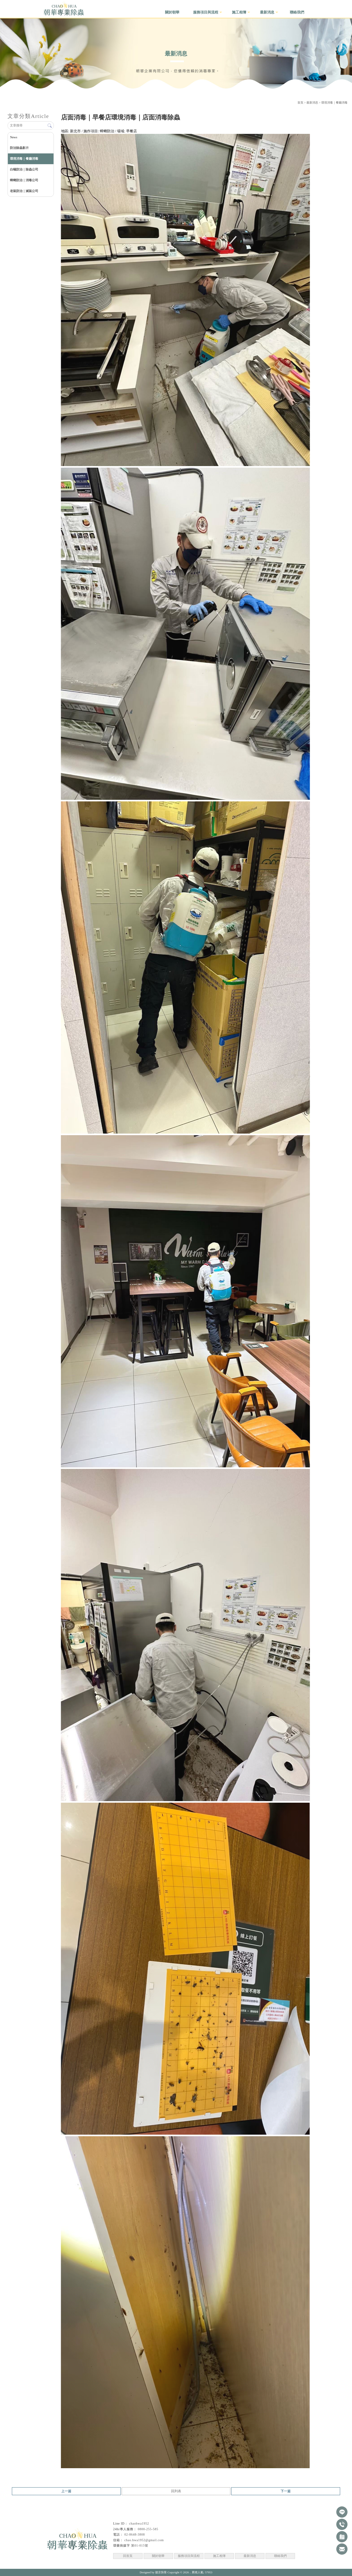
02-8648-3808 (134, 2534)
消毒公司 (109, 2563)
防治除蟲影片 (19, 148)
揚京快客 (161, 2572)
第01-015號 (139, 2545)
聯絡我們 (280, 2556)
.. (190, 2572)
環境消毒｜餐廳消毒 (334, 102)
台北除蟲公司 (67, 2563)
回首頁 (127, 2556)
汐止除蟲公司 (90, 2563)
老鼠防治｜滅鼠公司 (24, 191)
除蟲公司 (48, 2563)
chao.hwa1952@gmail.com (144, 2540)
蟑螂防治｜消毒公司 (24, 180)
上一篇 (66, 2491)
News (13, 137)
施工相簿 (219, 2556)
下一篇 (286, 2491)
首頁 (300, 102)
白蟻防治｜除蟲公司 (24, 169)
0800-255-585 (148, 2529)
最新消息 (312, 102)
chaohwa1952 (139, 2523)
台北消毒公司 (128, 2563)
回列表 (176, 2491)
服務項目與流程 (189, 2556)
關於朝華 (158, 2556)
